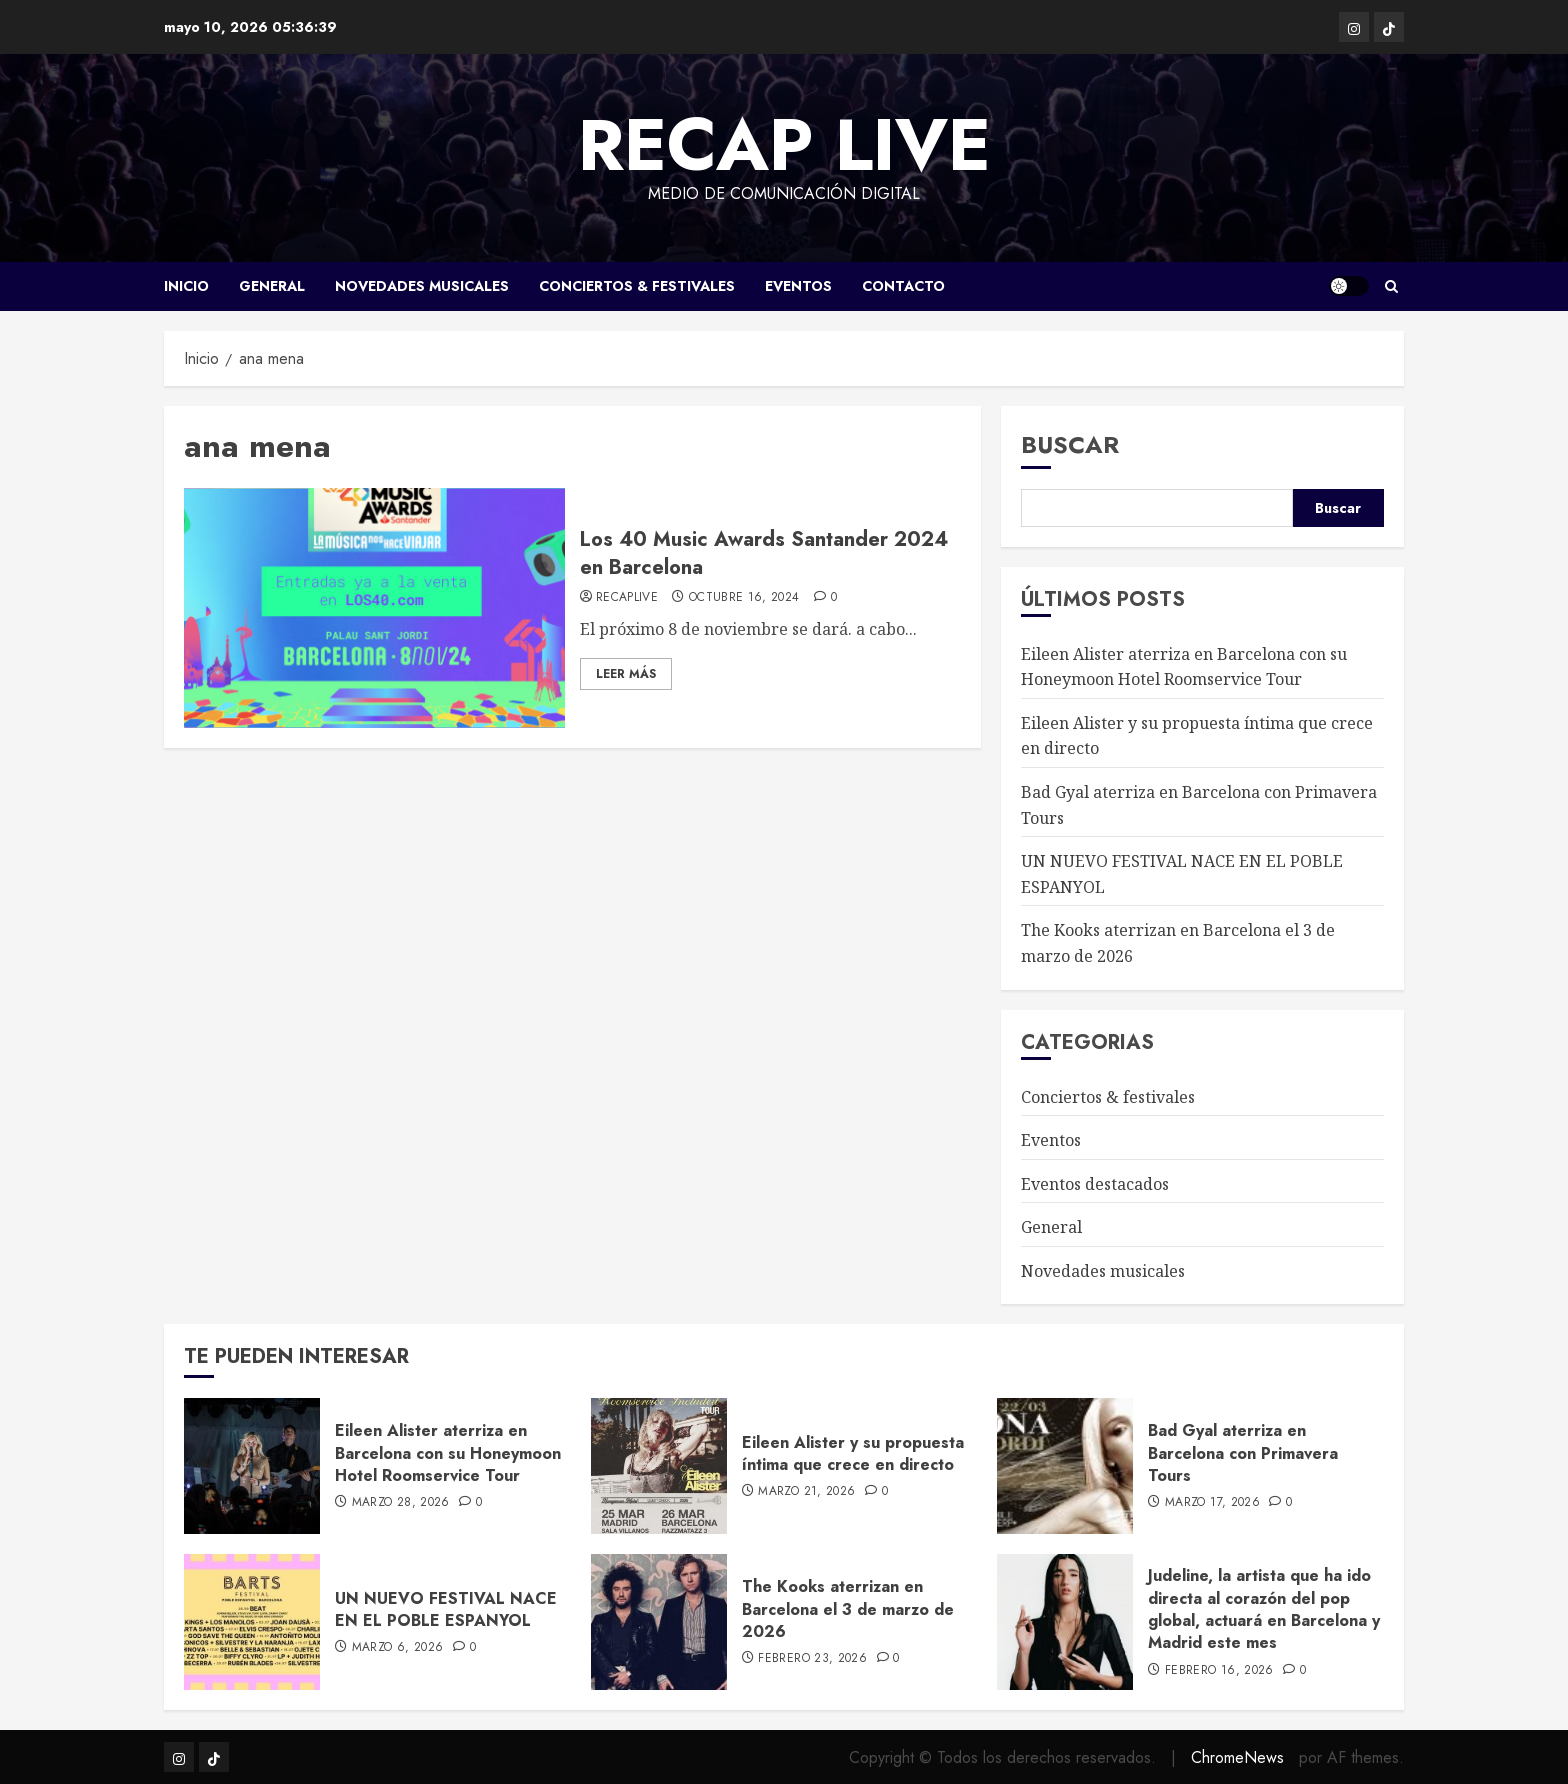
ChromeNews (1237, 1757)
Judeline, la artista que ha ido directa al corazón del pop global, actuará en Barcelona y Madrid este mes (1264, 1609)
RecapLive (627, 598)
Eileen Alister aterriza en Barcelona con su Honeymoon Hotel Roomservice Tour (448, 1453)
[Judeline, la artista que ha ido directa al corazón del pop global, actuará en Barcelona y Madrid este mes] (1065, 1622)
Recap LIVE (784, 145)
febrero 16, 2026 (1219, 1671)
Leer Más (626, 674)
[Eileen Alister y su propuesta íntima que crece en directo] (659, 1466)
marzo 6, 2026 (398, 1648)
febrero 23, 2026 (812, 1659)
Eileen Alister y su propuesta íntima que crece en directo (853, 1453)
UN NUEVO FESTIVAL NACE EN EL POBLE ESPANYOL (446, 1609)
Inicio (186, 286)
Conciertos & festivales (637, 286)
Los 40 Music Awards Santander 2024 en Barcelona (764, 553)
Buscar (1070, 444)
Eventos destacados (1095, 1184)
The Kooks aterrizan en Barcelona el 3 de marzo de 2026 (848, 1609)
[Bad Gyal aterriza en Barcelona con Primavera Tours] (1065, 1466)
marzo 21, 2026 (806, 1492)
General (272, 286)
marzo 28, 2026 (401, 1503)
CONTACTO (903, 286)
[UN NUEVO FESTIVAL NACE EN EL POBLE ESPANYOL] (252, 1622)
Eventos (798, 286)
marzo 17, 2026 (1212, 1503)
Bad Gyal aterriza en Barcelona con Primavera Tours (1243, 1453)
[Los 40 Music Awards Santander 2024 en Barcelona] (374, 608)
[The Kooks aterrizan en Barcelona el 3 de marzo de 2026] (659, 1622)
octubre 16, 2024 (744, 598)
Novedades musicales (422, 286)
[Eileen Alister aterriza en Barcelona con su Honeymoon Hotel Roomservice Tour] (252, 1466)
